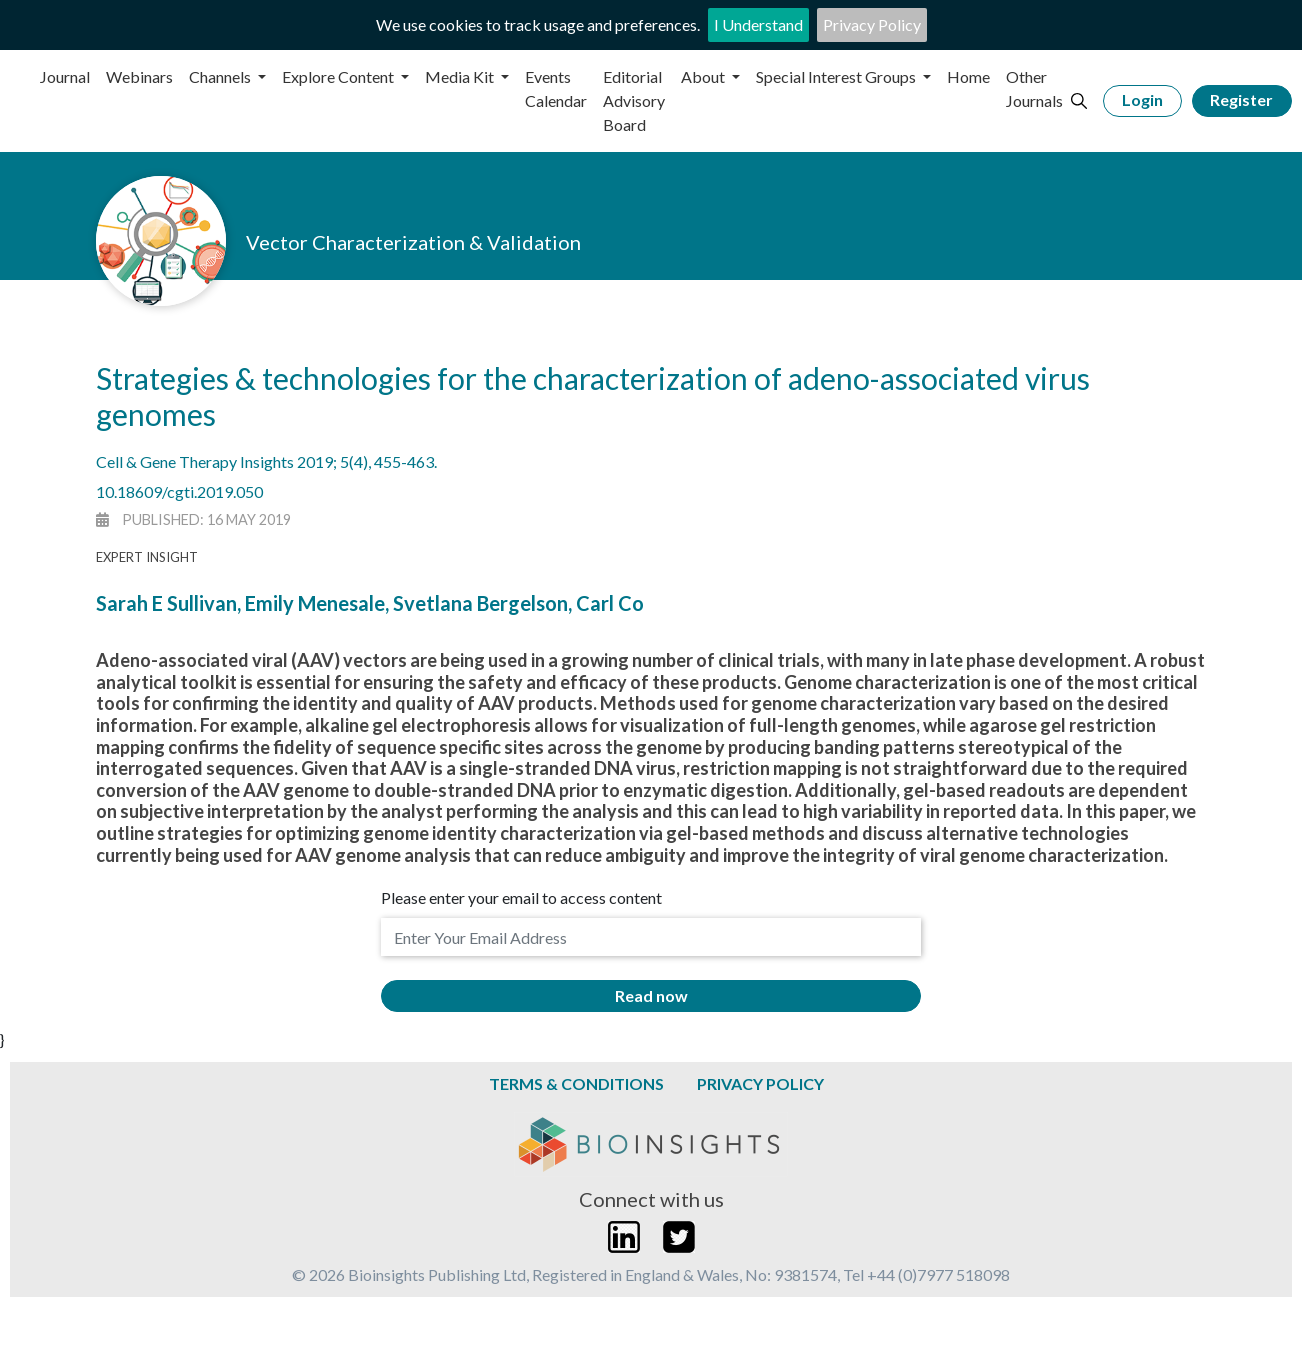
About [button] (704, 76)
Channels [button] (221, 76)
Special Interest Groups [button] (837, 76)
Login (1142, 99)
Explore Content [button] (339, 76)
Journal (65, 76)
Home (968, 76)
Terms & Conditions (576, 1083)
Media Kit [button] (461, 76)
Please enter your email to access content (521, 897)
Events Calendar (556, 88)
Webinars (139, 76)
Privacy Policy (872, 24)
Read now (651, 995)
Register (1241, 99)
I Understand (758, 24)
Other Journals (1034, 88)
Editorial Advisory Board (634, 100)
